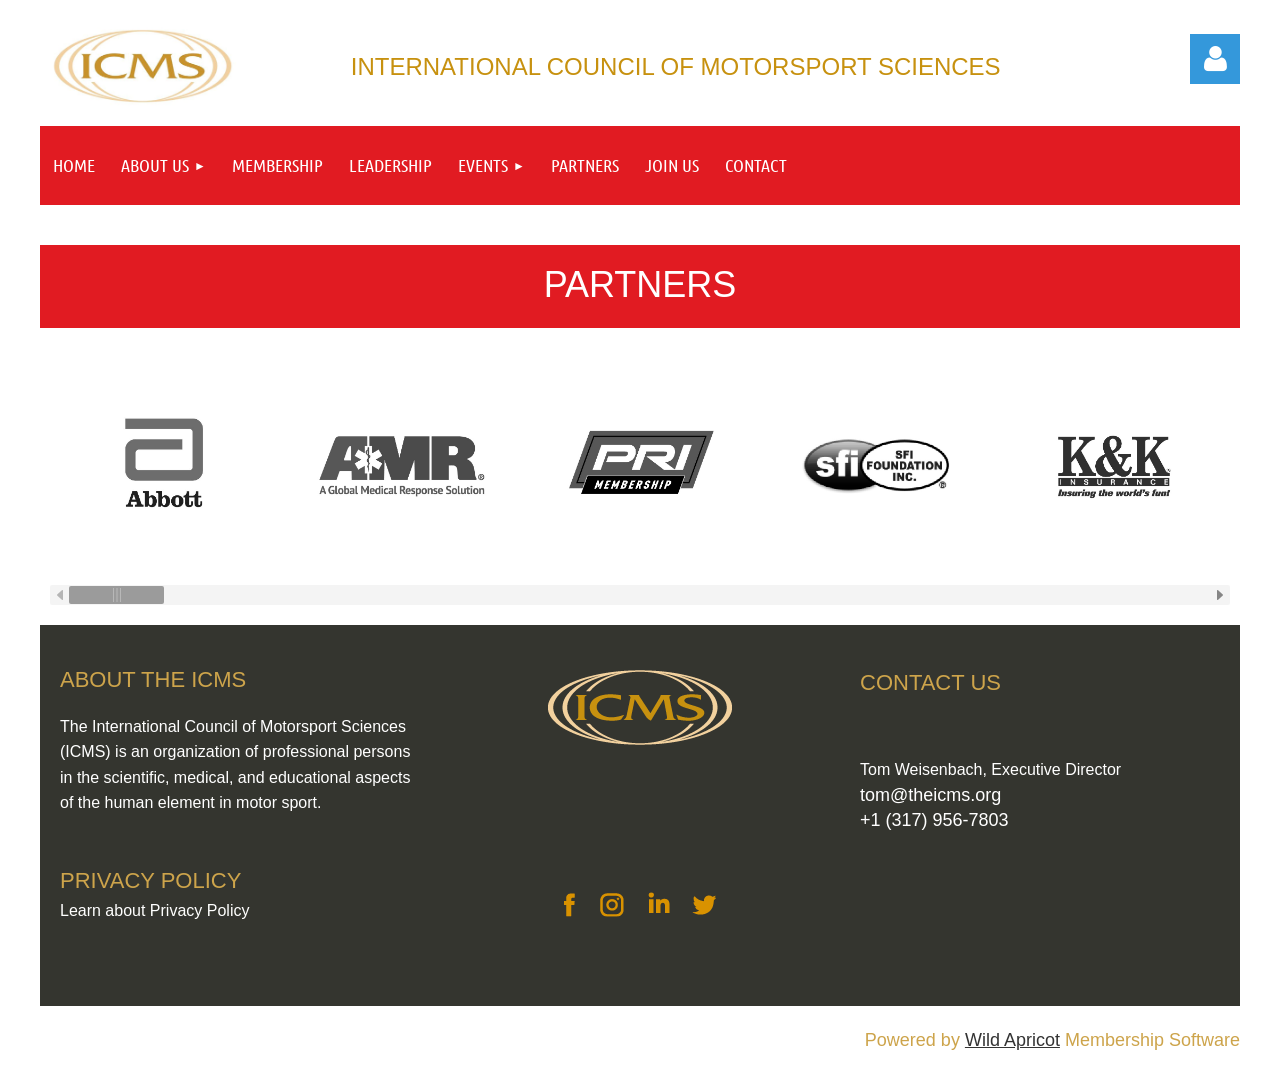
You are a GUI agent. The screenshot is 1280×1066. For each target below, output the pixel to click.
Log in (1215, 59)
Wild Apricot (1012, 1040)
